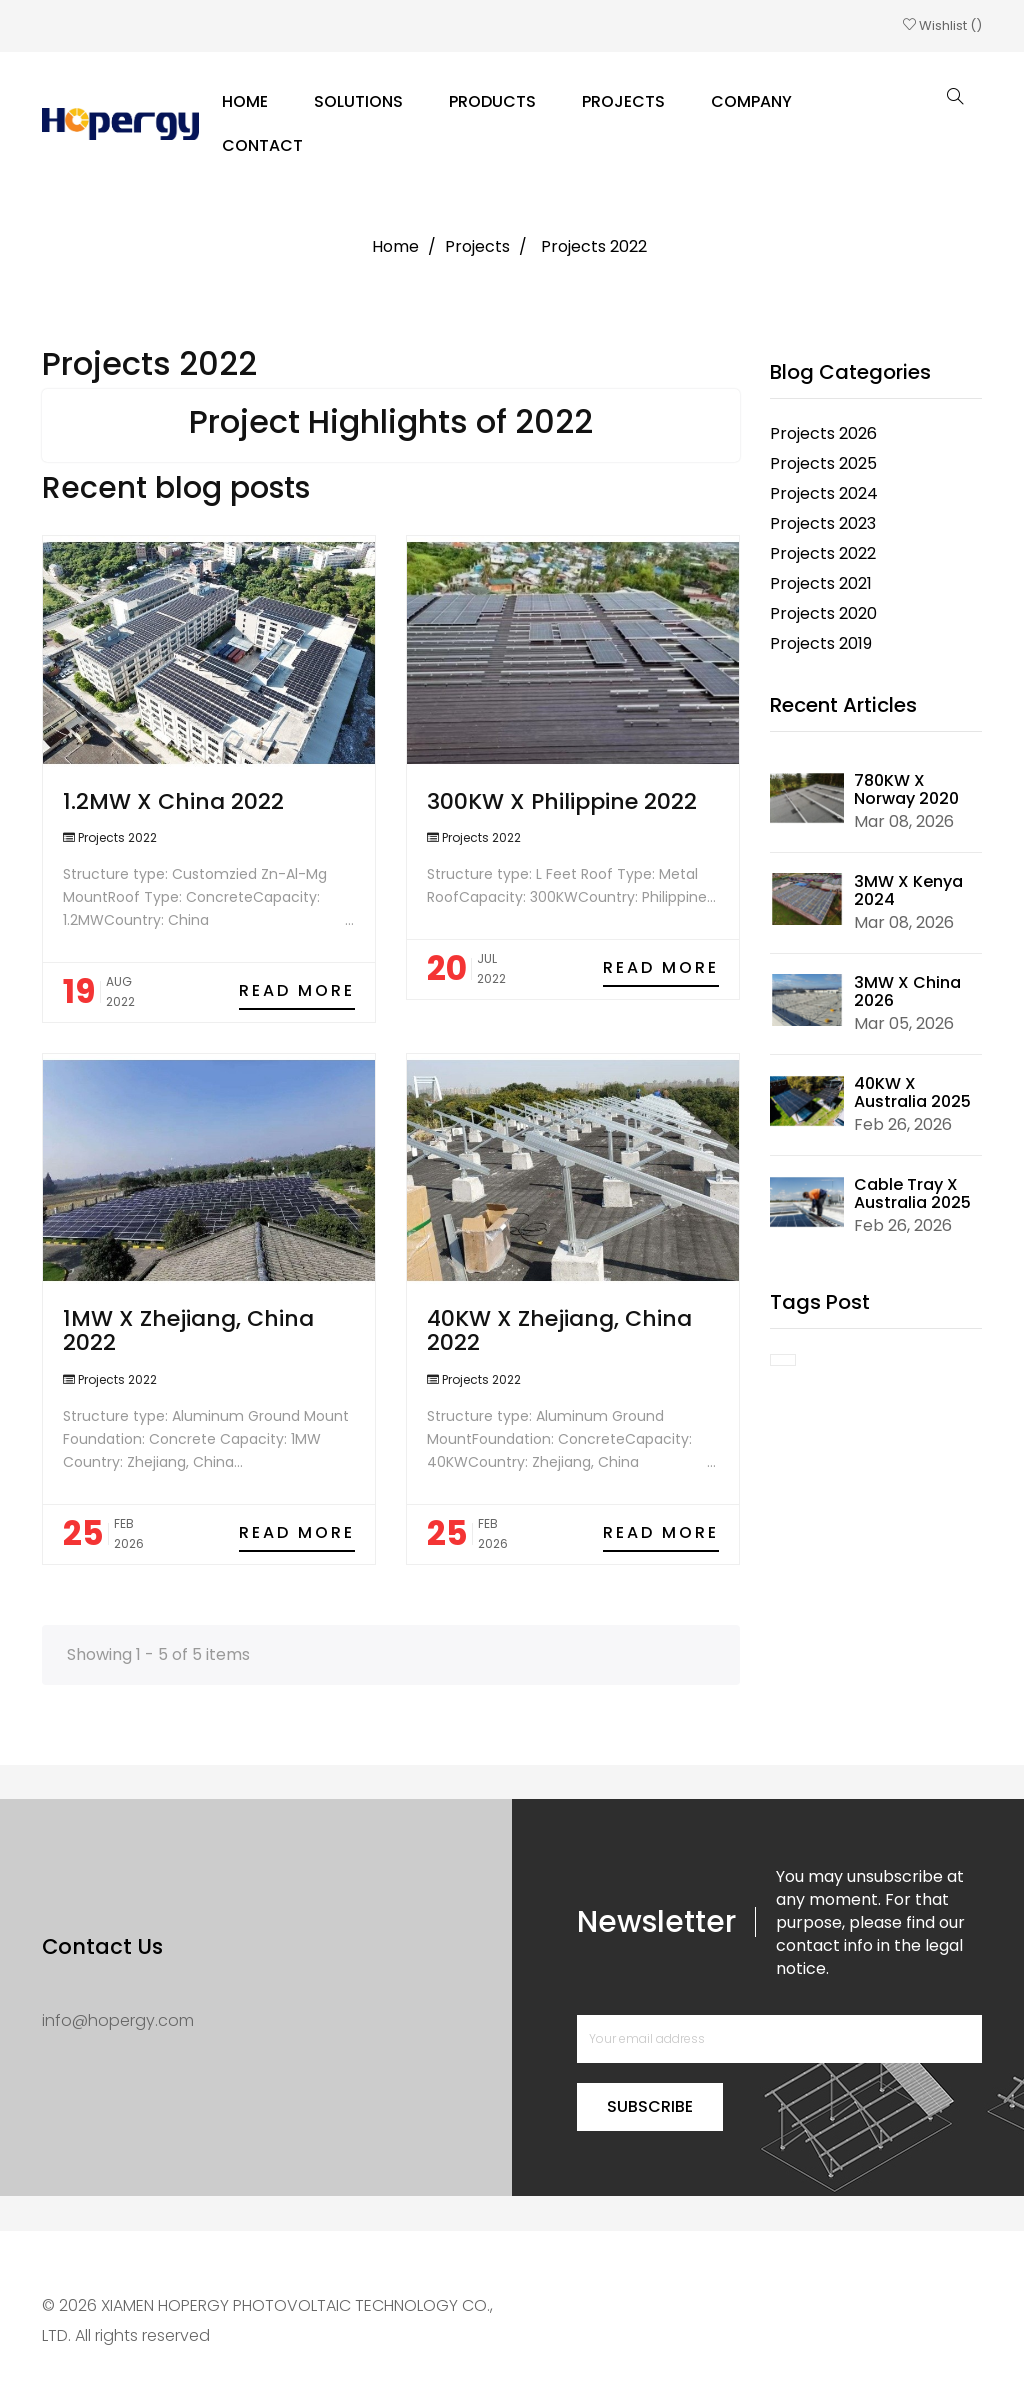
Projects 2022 (117, 837)
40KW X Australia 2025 (912, 1092)
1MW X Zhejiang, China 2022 (188, 1330)
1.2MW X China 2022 (173, 801)
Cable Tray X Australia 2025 (912, 1193)
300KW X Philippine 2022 (562, 801)
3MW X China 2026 (907, 991)
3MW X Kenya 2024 (908, 890)
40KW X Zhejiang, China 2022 (559, 1330)
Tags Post (820, 1302)
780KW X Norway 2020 (906, 789)
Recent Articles (843, 705)
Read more (297, 990)
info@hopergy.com (118, 2020)
